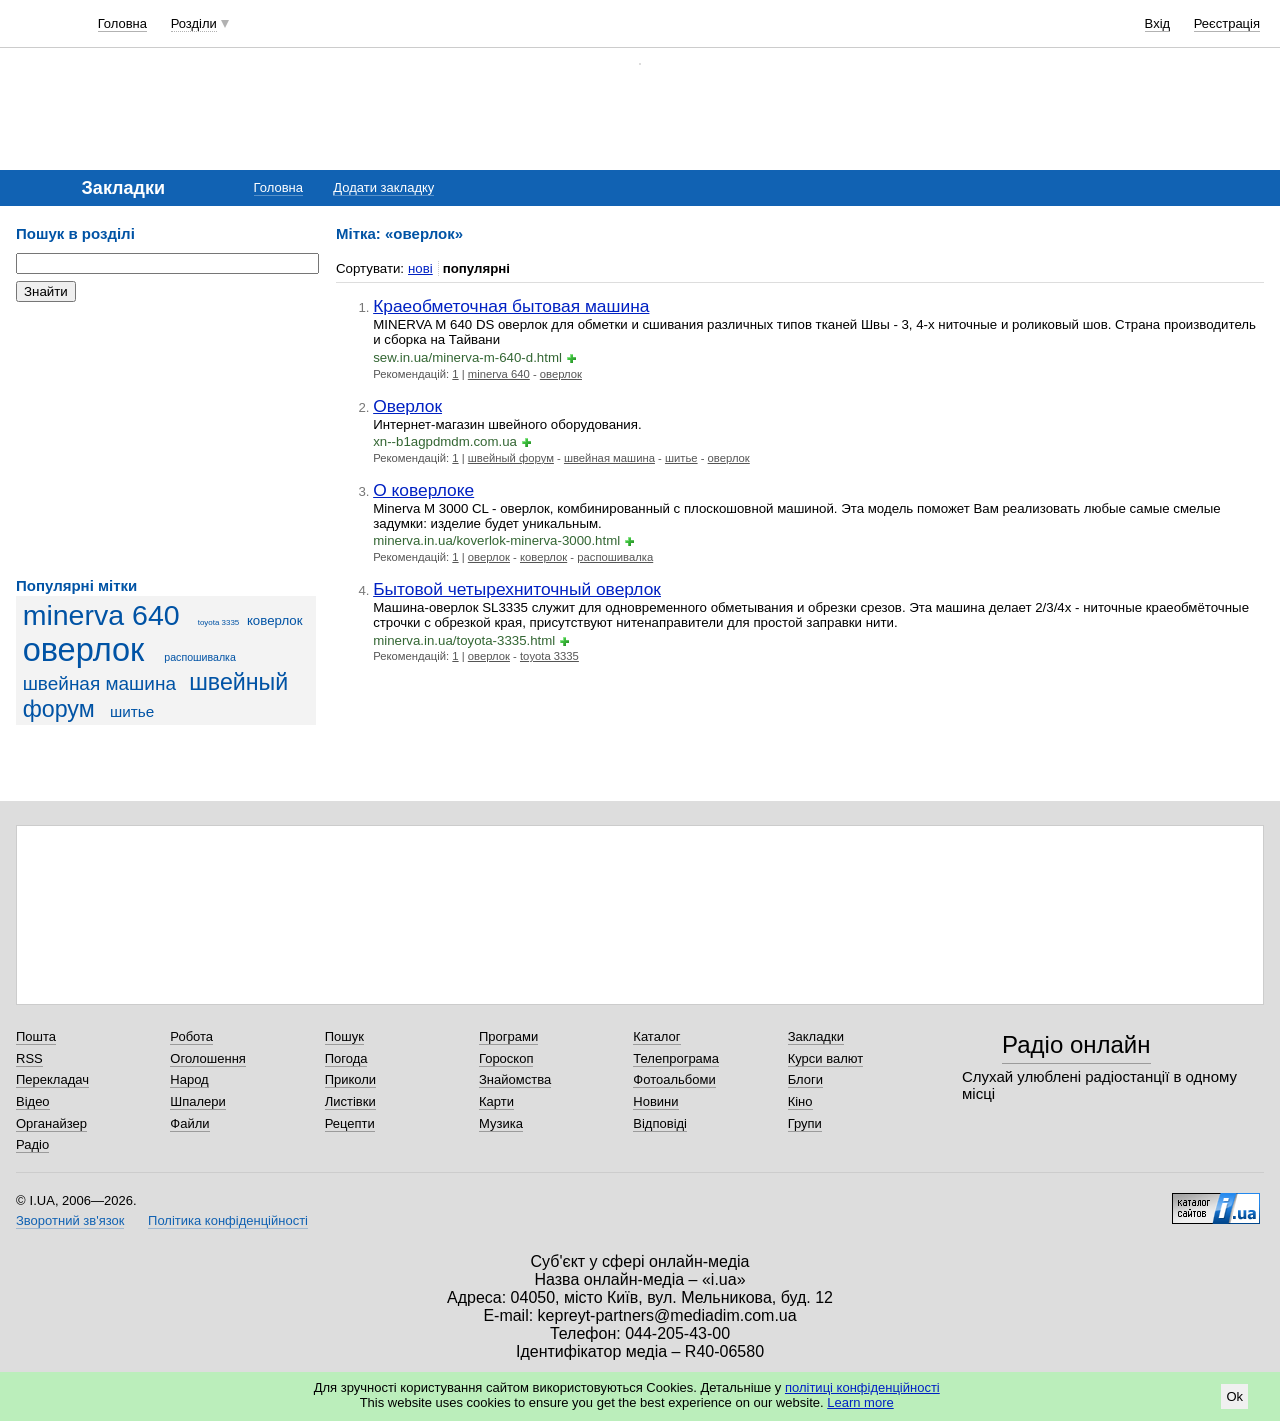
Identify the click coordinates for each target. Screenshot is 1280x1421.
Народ (189, 1079)
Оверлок (407, 406)
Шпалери (198, 1101)
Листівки (350, 1101)
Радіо (32, 1144)
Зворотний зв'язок (70, 1220)
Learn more (860, 1402)
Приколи (350, 1079)
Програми (508, 1036)
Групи (805, 1123)
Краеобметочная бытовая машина (511, 306)
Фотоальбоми (674, 1079)
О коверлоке (423, 490)
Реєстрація (1227, 23)
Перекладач (52, 1079)
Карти (496, 1101)
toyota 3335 (219, 622)
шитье (132, 711)
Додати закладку (383, 187)
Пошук (344, 1036)
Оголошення (208, 1058)
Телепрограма (676, 1058)
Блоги (805, 1079)
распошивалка (200, 657)
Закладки (816, 1036)
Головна (122, 23)
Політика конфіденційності (228, 1220)
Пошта (36, 1036)
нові (420, 268)
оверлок (84, 650)
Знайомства (515, 1079)
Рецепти (350, 1123)
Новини (655, 1101)
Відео (33, 1101)
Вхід (1158, 23)
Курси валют (826, 1058)
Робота (191, 1036)
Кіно (800, 1101)
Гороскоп (506, 1058)
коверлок (275, 620)
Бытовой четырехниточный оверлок (517, 589)
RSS (29, 1058)
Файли (189, 1123)
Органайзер (51, 1123)
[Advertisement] (166, 440)
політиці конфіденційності (862, 1387)
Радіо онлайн (1076, 1044)
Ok (1234, 1396)
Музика (501, 1123)
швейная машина (99, 683)
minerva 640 (101, 615)
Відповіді (660, 1123)
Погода (346, 1058)
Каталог (656, 1036)
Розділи (194, 23)
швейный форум (511, 458)
